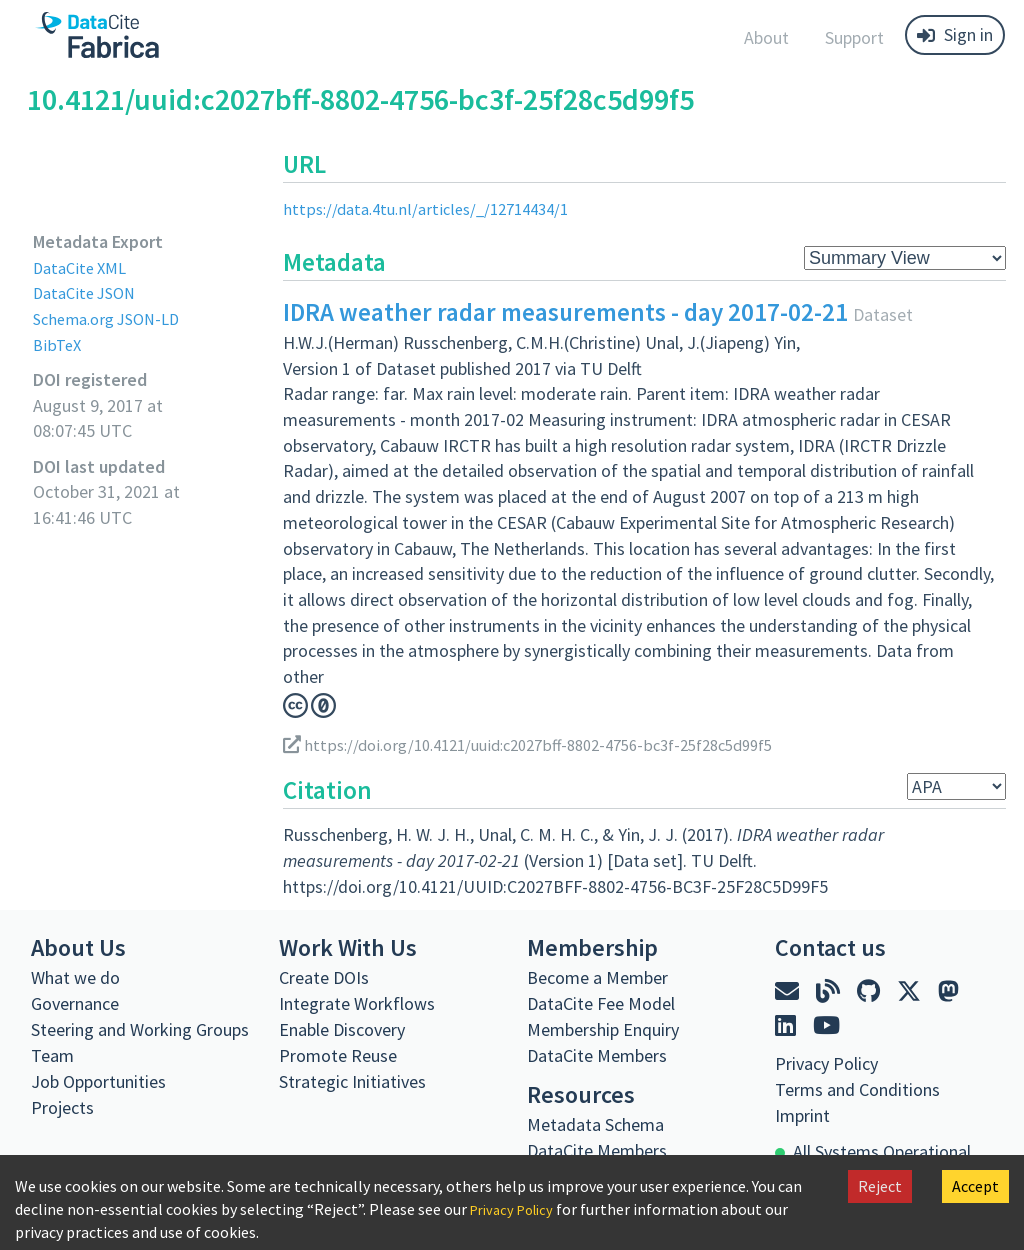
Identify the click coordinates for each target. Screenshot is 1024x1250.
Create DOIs (324, 977)
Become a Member (597, 977)
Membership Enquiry (603, 1029)
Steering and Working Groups (140, 1029)
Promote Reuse (338, 1055)
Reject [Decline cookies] (880, 1186)
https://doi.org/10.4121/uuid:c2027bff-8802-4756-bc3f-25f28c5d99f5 (550, 744)
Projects (62, 1107)
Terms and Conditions (857, 1089)
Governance (75, 1003)
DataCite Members (597, 1055)
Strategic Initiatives (352, 1081)
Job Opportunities (98, 1081)
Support (854, 37)
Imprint (802, 1115)
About (766, 37)
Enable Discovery (342, 1029)
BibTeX (58, 344)
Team (52, 1055)
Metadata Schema (595, 1124)
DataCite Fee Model (601, 1003)
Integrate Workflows (357, 1003)
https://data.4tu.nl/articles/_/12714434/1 (436, 208)
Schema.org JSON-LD (113, 318)
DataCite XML (84, 267)
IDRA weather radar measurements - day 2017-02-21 (565, 312)
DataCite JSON (89, 292)
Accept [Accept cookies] (975, 1186)
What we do (75, 977)
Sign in (955, 34)
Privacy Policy (517, 1209)
